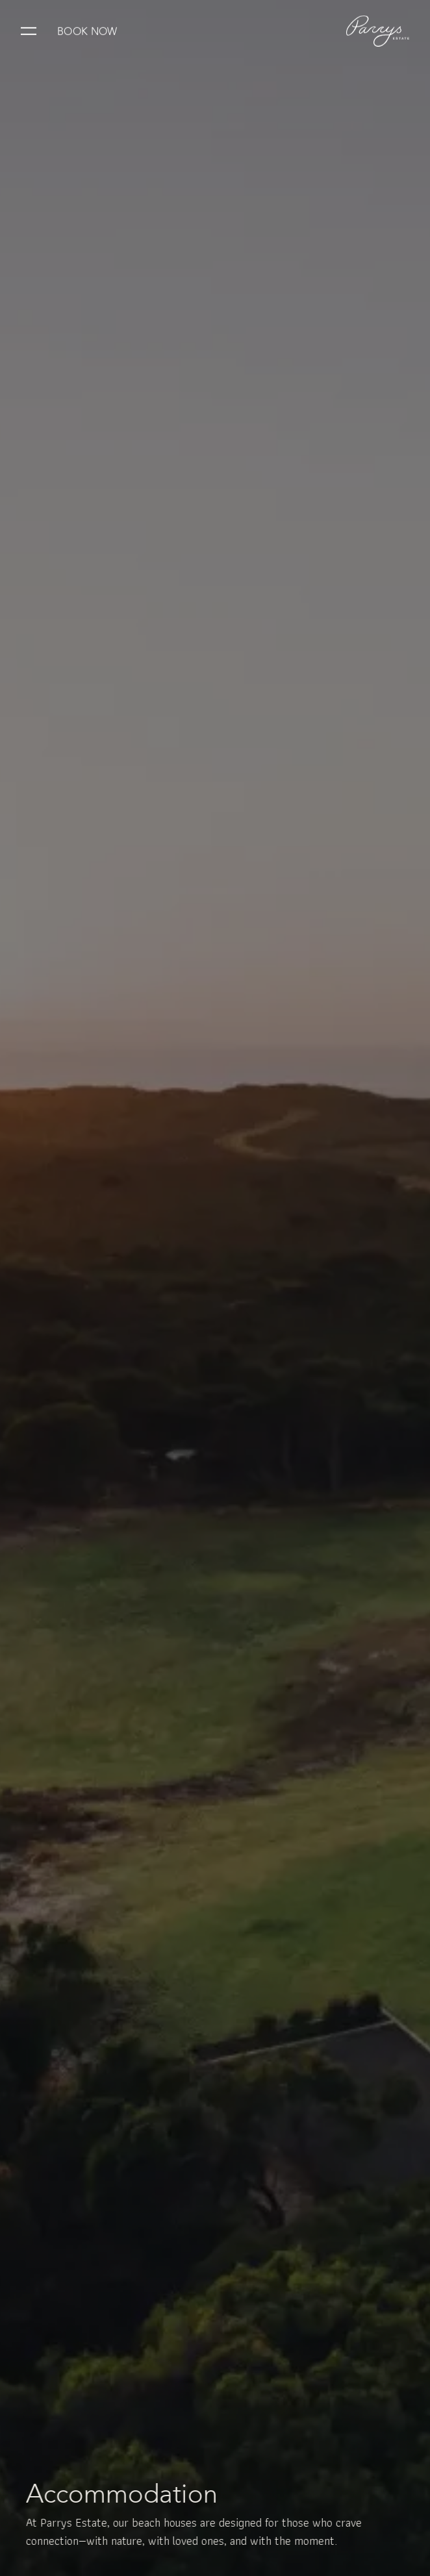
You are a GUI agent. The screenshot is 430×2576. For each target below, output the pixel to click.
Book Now (87, 29)
